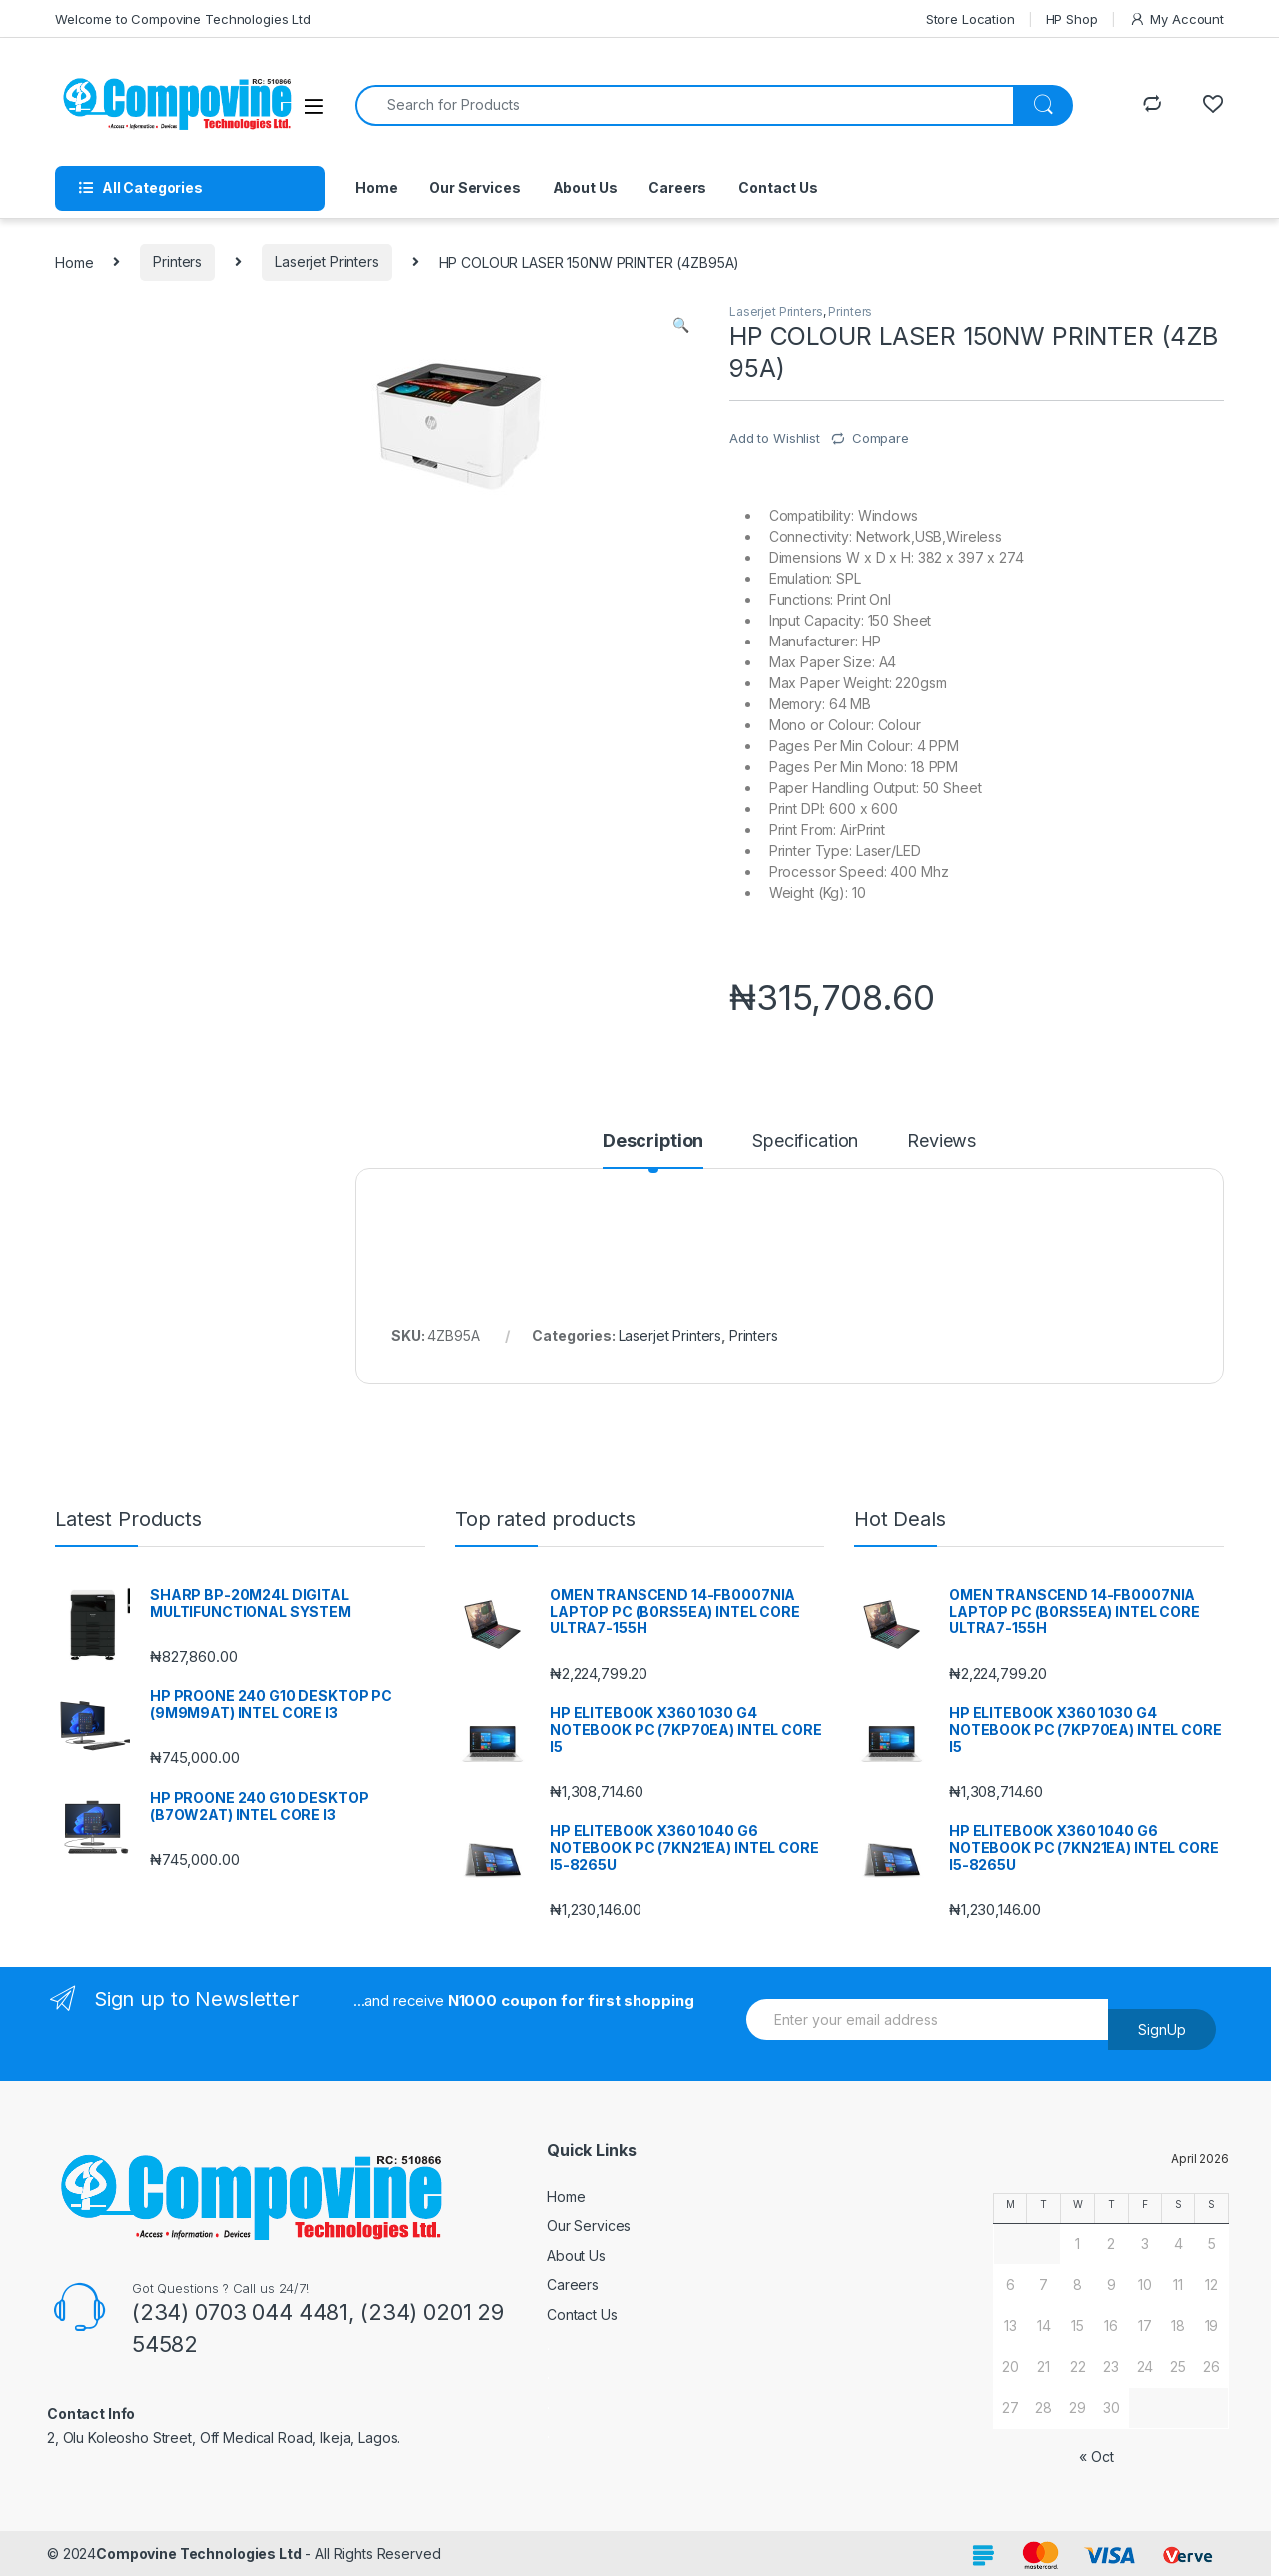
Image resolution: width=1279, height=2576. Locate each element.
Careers (677, 187)
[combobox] (684, 105)
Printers (177, 261)
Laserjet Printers (327, 261)
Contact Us (778, 187)
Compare (880, 438)
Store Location (970, 19)
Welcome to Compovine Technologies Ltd (183, 19)
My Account (1176, 19)
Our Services (474, 187)
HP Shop (1072, 19)
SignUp (1162, 2029)
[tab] (653, 1150)
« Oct (1096, 2456)
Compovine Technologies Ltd (198, 2553)
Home (376, 187)
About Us (585, 187)
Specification (805, 1141)
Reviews (941, 1141)
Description (653, 1141)
